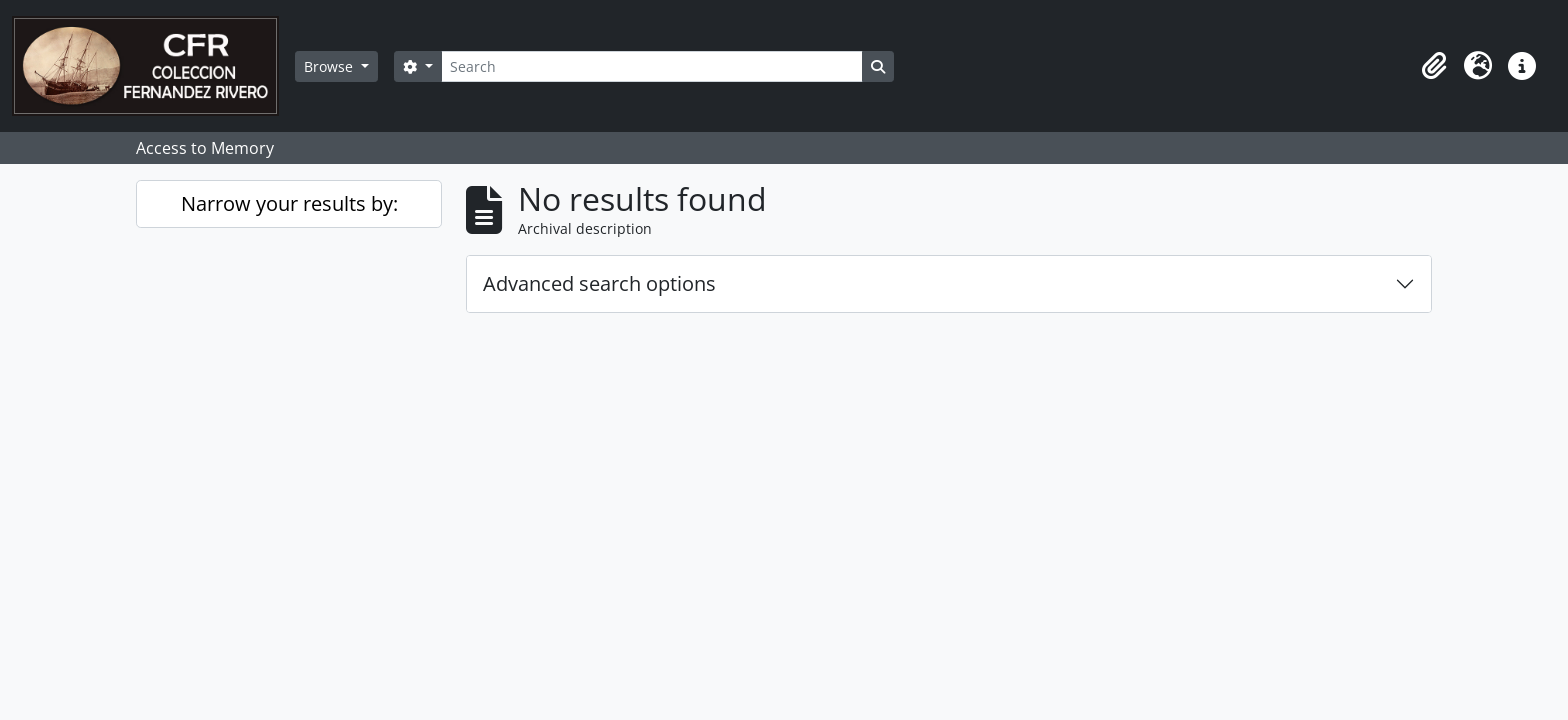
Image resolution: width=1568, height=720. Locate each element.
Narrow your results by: (289, 203)
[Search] (652, 66)
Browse (330, 66)
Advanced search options (599, 283)
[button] (1434, 66)
